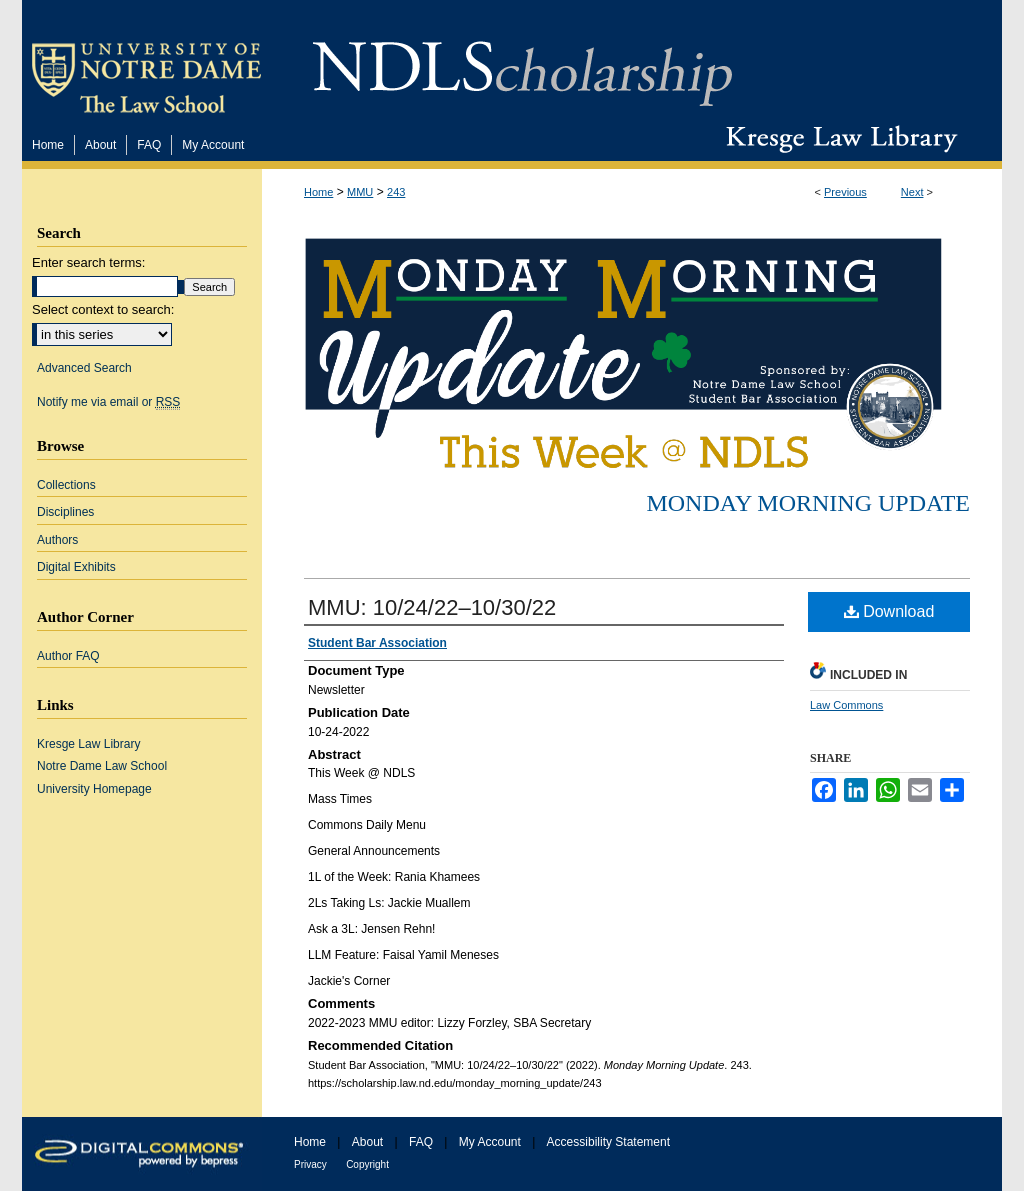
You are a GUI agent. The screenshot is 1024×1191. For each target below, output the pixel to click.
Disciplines (65, 512)
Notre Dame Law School (102, 766)
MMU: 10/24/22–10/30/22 (432, 607)
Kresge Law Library (837, 139)
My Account (490, 1142)
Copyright (367, 1164)
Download (889, 611)
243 (396, 192)
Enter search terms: (88, 262)
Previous (845, 192)
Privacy (310, 1164)
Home (318, 192)
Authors (57, 540)
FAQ (421, 1142)
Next (912, 192)
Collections (66, 485)
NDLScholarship (522, 62)
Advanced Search (84, 368)
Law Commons (846, 705)
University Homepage (94, 789)
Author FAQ (68, 656)
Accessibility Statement (608, 1142)
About (367, 1142)
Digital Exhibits (76, 567)
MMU (360, 192)
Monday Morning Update (808, 503)
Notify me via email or (108, 402)
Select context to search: (103, 309)
